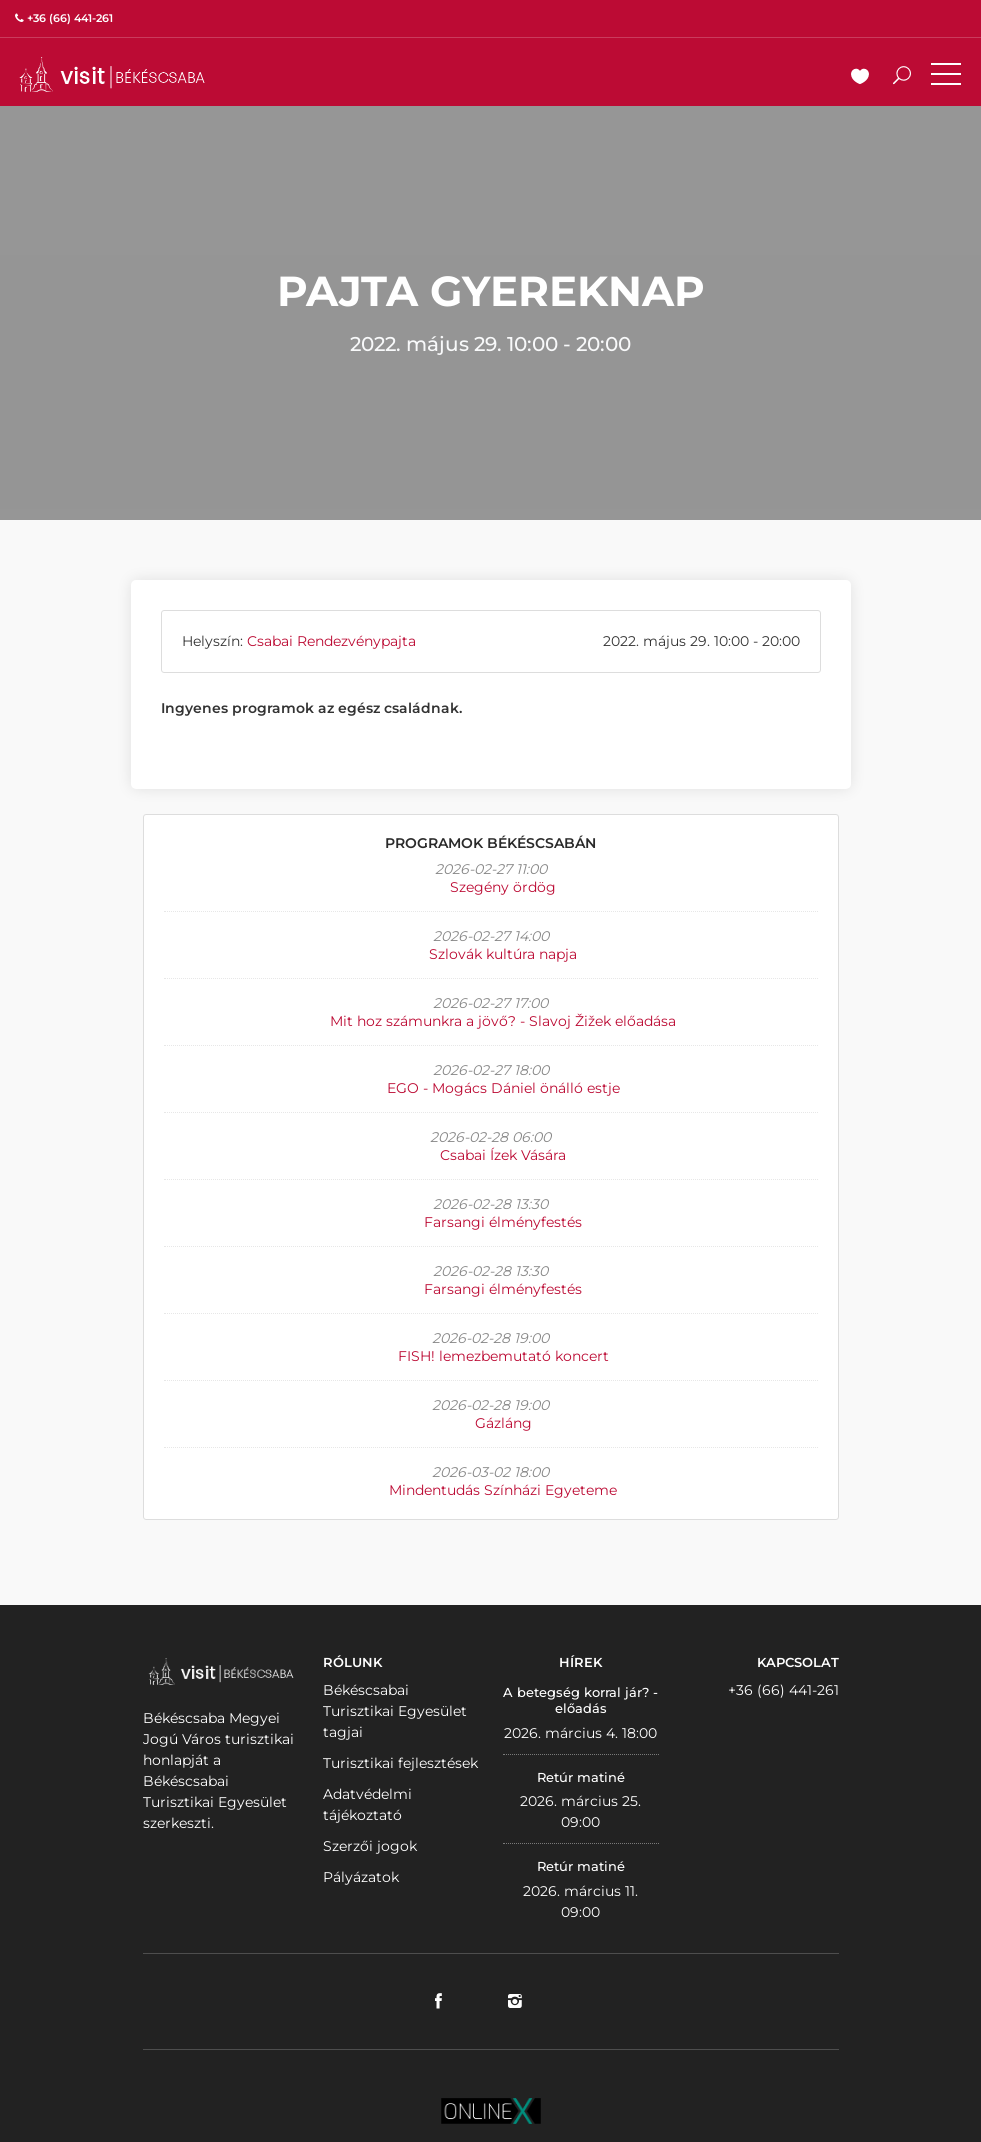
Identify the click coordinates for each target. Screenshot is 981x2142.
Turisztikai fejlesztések (400, 1763)
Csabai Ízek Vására (503, 1155)
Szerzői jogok (370, 1846)
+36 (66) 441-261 (783, 1690)
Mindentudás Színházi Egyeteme (503, 1490)
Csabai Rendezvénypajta (331, 641)
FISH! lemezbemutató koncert (503, 1356)
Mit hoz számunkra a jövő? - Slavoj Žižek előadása (503, 1021)
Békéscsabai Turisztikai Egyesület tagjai (395, 1711)
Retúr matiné (581, 1777)
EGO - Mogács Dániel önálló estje (503, 1088)
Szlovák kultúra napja (503, 954)
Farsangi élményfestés (503, 1222)
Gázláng (503, 1423)
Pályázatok (361, 1877)
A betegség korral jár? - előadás (580, 1700)
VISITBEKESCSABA (112, 74)
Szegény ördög (503, 887)
